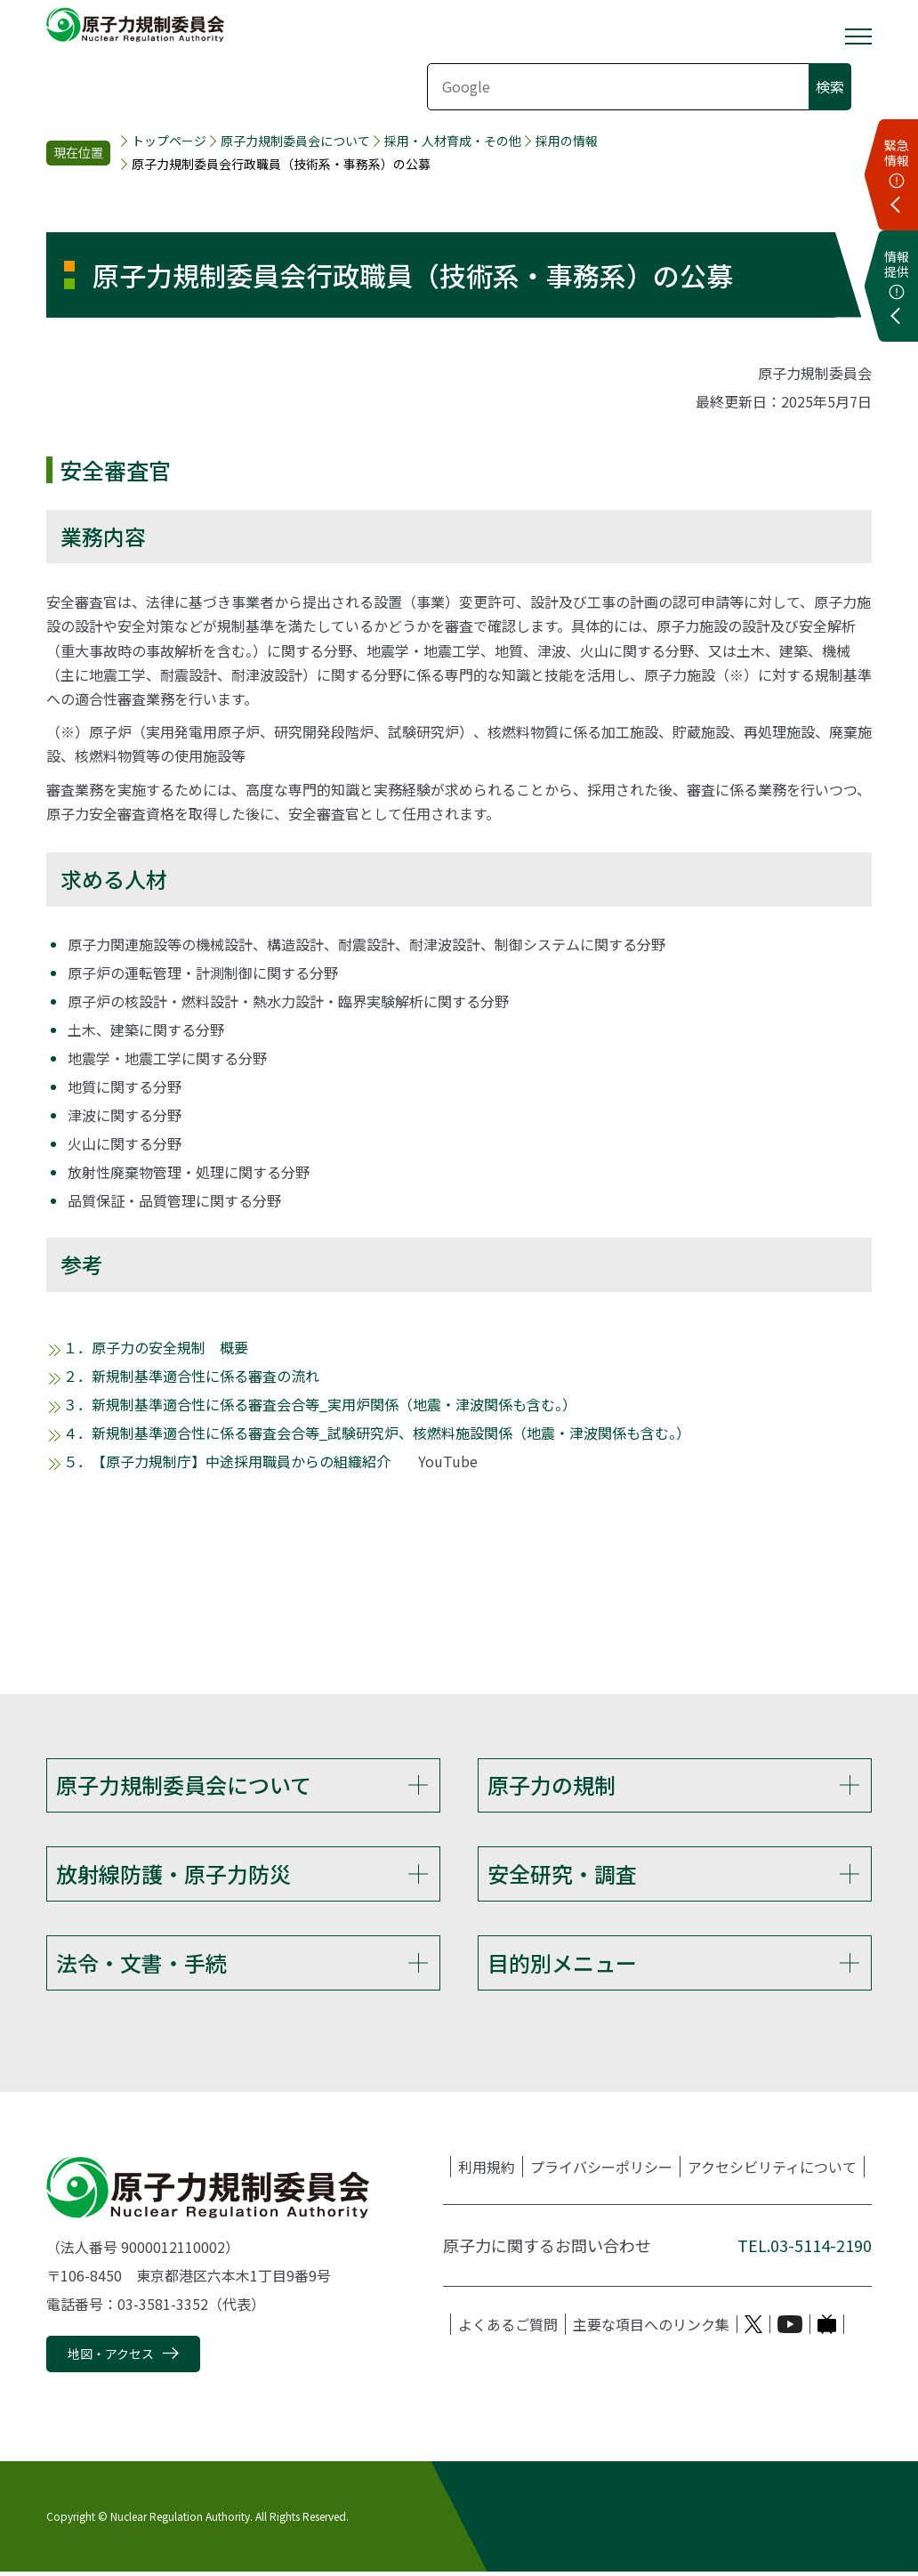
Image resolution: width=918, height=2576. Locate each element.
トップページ (169, 141)
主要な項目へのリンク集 (651, 2329)
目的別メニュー (562, 1966)
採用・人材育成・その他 (452, 141)
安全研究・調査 (562, 1875)
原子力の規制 (551, 1784)
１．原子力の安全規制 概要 (155, 1347)
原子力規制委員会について (295, 141)
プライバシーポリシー (601, 2172)
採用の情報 (567, 141)
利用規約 (486, 2172)
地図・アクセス (111, 2359)
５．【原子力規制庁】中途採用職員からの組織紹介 (227, 1461)
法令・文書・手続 (141, 1966)
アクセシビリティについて (772, 2172)
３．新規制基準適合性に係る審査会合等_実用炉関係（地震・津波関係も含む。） (319, 1404)
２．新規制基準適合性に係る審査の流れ (191, 1375)
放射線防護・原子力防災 (173, 1875)
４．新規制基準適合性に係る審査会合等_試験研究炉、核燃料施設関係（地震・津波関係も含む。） (376, 1432)
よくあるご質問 (508, 2329)
